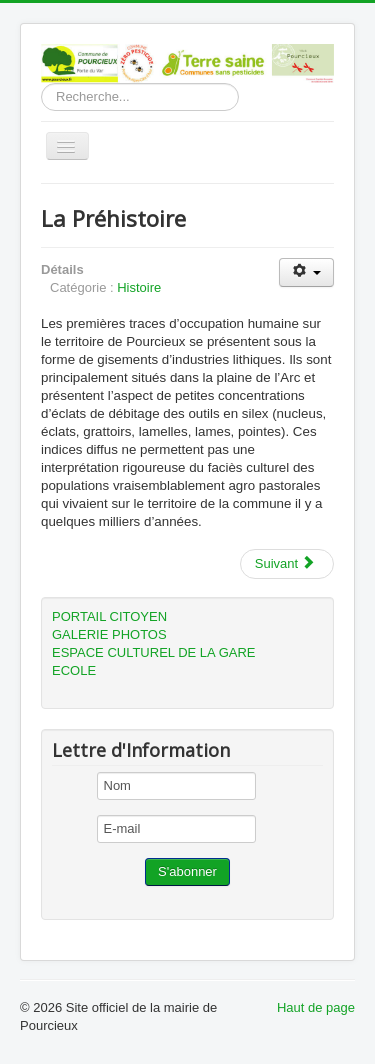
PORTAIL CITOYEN (109, 616)
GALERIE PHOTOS (109, 634)
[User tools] (306, 272)
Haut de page (316, 1007)
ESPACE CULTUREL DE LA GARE (154, 652)
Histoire (139, 287)
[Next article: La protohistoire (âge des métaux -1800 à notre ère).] (287, 564)
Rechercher (41, 83)
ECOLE (74, 670)
